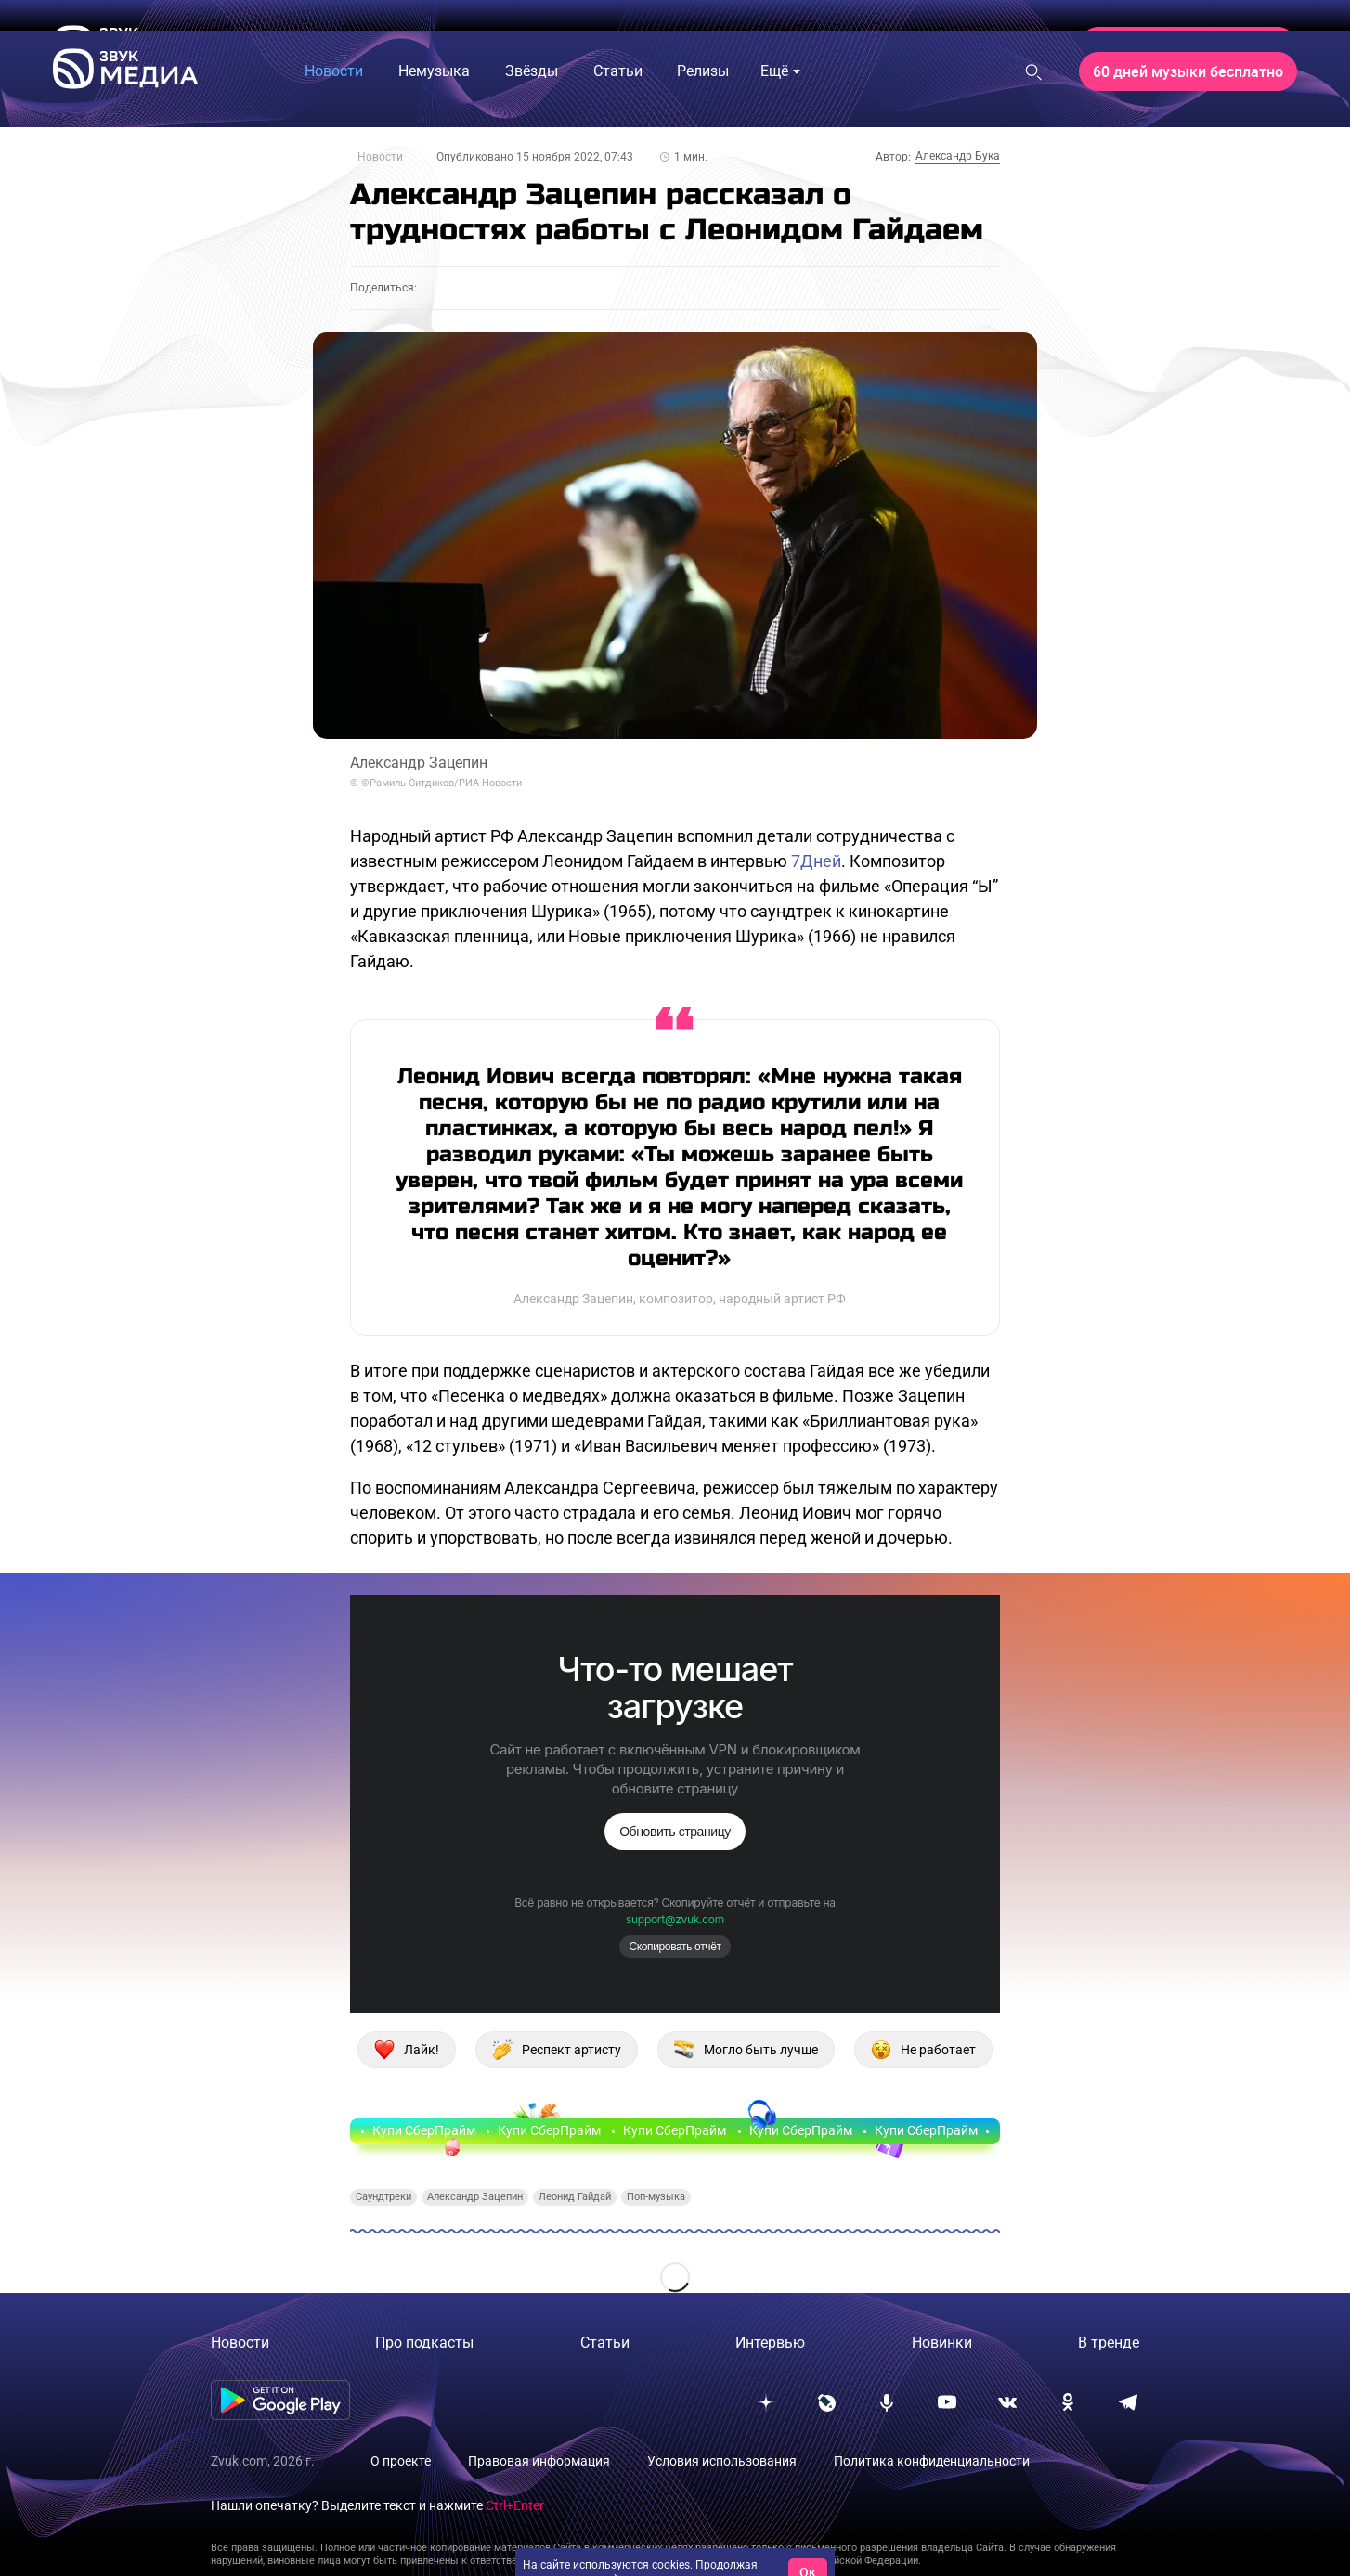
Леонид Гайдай (575, 2197)
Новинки (942, 2342)
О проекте (400, 2460)
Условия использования (722, 2460)
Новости (380, 156)
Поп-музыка (656, 2197)
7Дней (816, 861)
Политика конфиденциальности (932, 2460)
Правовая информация (539, 2460)
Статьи (605, 2342)
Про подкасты (424, 2342)
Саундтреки (383, 2197)
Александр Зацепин (475, 2197)
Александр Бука (957, 155)
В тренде (1108, 2342)
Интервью (770, 2342)
